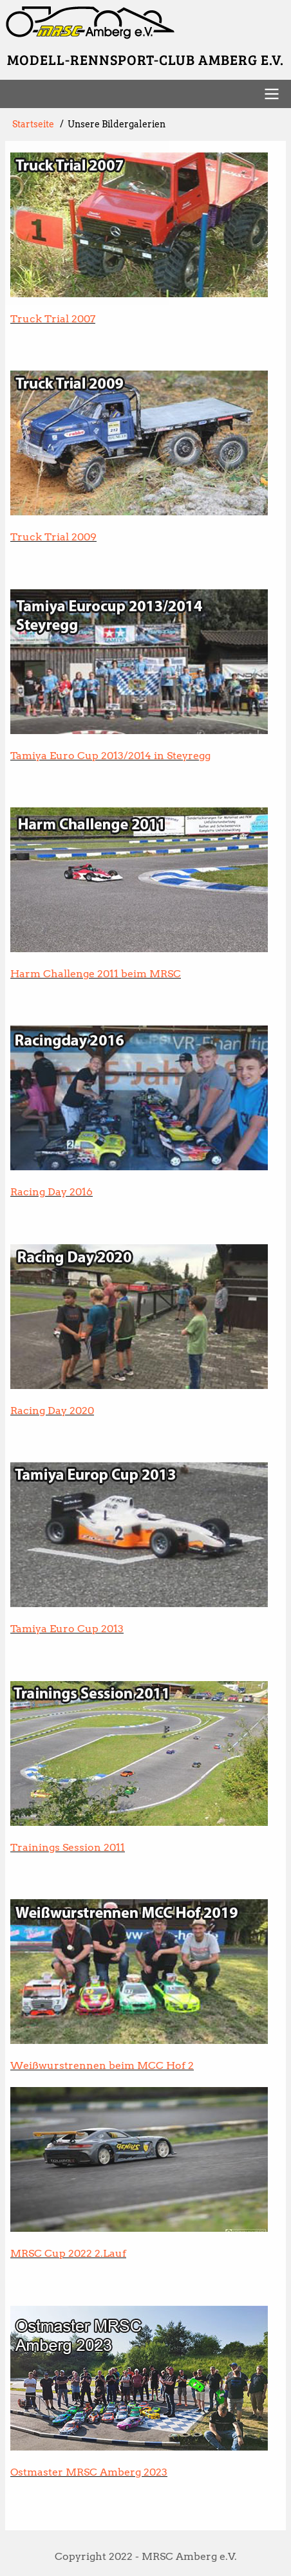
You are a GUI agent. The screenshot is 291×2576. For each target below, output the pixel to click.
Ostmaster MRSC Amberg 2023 (88, 2472)
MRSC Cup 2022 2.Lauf (68, 2253)
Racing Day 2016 (51, 1192)
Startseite (33, 124)
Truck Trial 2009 (53, 537)
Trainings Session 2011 (67, 1847)
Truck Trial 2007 (52, 319)
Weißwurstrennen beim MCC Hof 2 (102, 2065)
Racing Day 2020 (52, 1410)
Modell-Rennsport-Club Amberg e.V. (145, 59)
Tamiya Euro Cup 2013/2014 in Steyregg (110, 756)
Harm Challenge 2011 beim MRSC (95, 974)
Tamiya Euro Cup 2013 (67, 1629)
